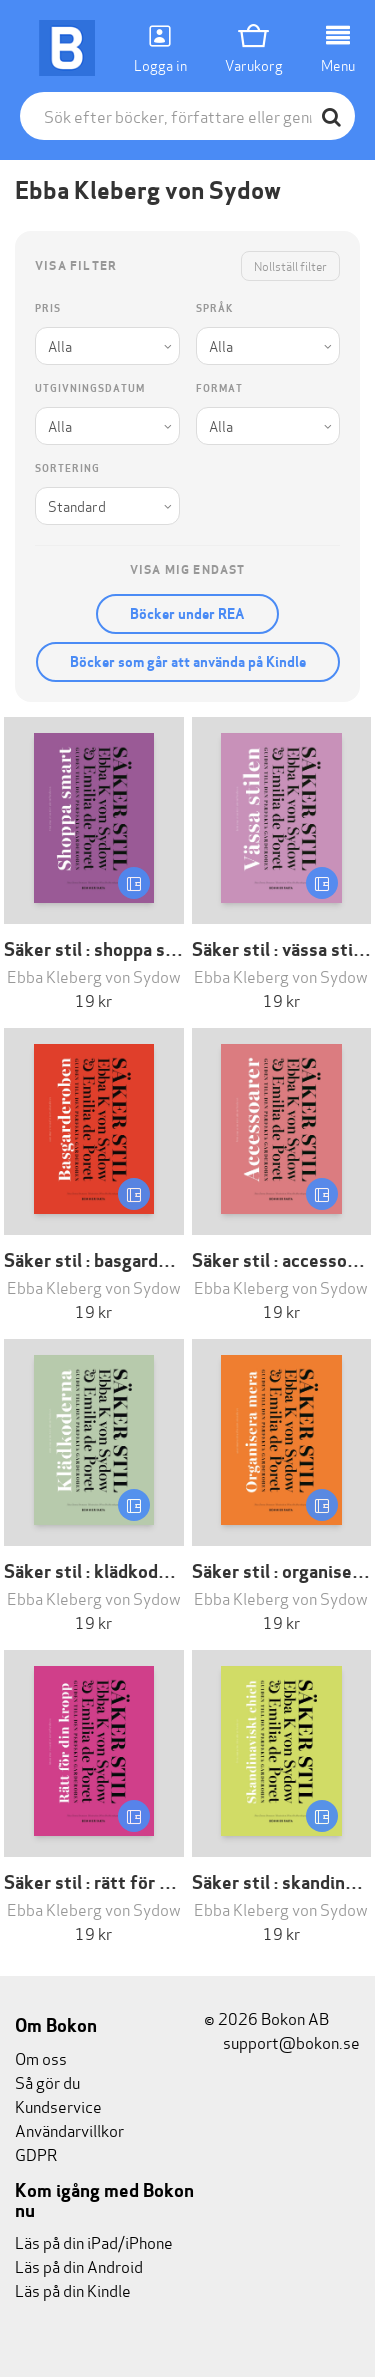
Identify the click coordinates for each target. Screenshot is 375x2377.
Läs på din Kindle (73, 2289)
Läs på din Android (79, 2265)
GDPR (36, 2153)
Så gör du (47, 2081)
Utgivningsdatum (90, 388)
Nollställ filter (290, 265)
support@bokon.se (282, 2041)
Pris (48, 308)
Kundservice (58, 2105)
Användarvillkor (69, 2129)
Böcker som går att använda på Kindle (188, 662)
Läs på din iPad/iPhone (94, 2241)
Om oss (41, 2057)
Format (219, 388)
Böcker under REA (187, 614)
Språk (214, 308)
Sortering (67, 468)
